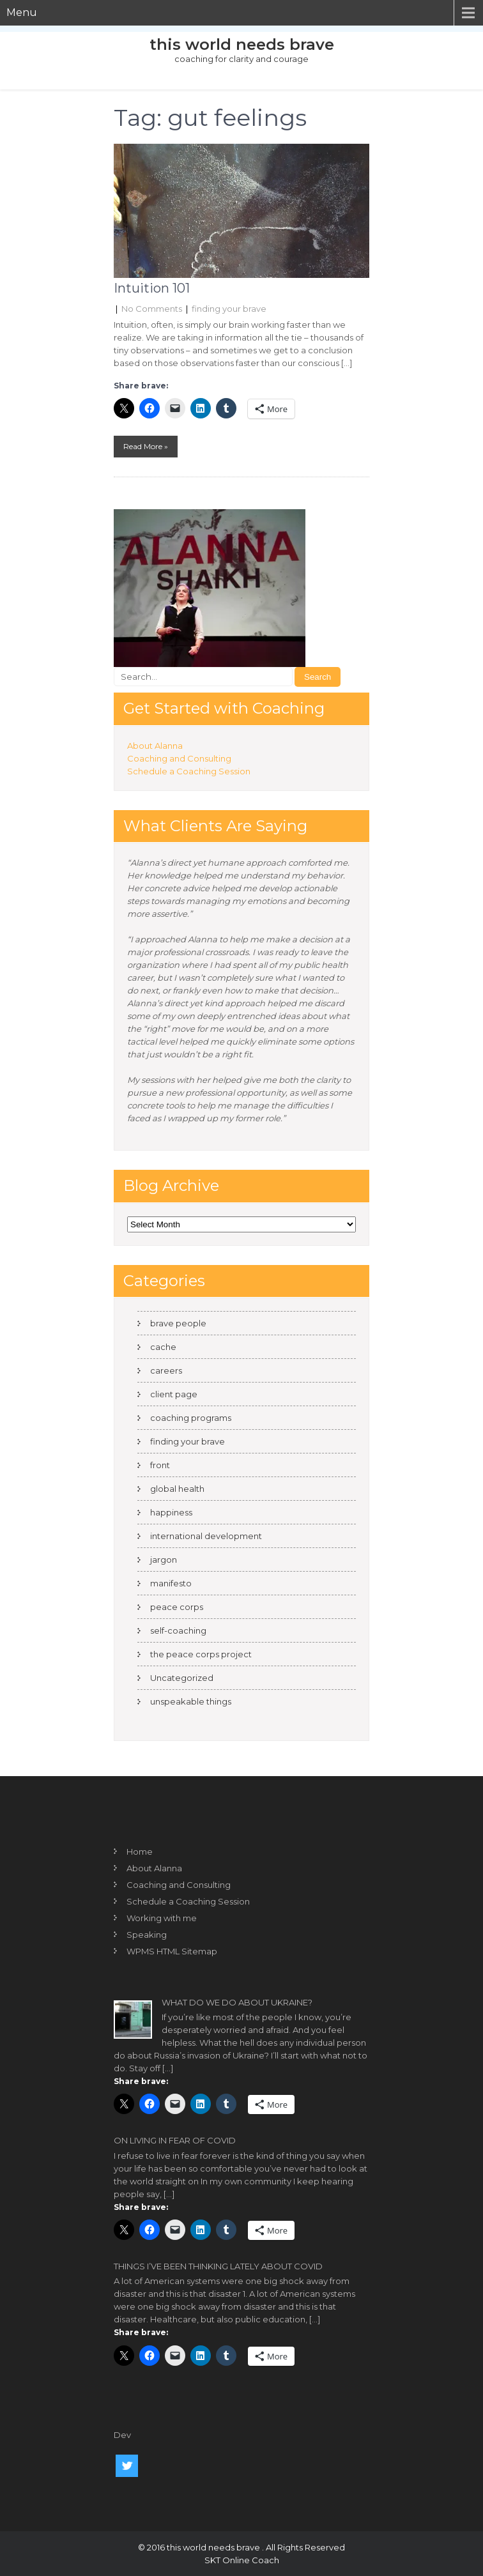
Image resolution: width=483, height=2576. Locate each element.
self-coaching (178, 1630)
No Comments (151, 308)
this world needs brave (242, 44)
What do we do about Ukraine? (237, 2002)
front (160, 1465)
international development (206, 1536)
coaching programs (190, 1418)
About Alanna (155, 745)
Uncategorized (181, 1678)
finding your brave (229, 308)
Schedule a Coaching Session (188, 771)
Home (139, 1851)
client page (173, 1394)
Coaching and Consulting (179, 758)
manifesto (171, 1583)
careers (166, 1370)
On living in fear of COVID (175, 2140)
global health (177, 1488)
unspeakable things (190, 1701)
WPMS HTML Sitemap (171, 1951)
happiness (171, 1512)
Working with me (161, 1918)
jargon (163, 1559)
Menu (21, 12)
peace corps (176, 1607)
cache (163, 1347)
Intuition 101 (152, 288)
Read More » (145, 446)
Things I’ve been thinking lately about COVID (218, 2266)
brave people (178, 1323)
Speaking (146, 1934)
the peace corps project (201, 1654)
